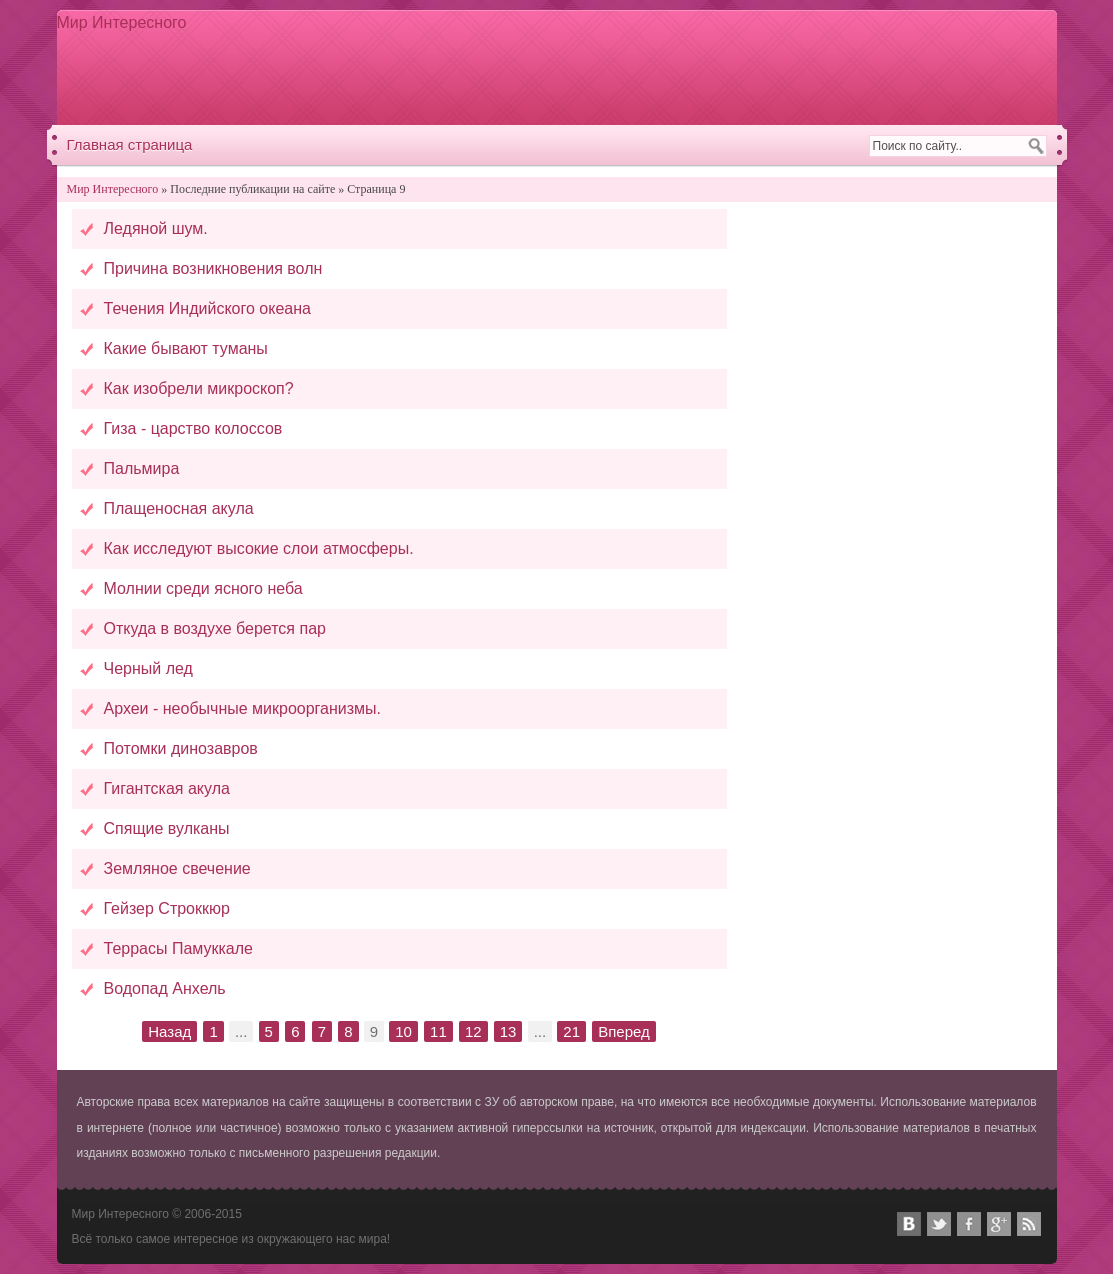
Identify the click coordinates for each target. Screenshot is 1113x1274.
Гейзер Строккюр (167, 908)
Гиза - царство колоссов (193, 428)
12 (473, 1031)
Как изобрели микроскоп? (199, 388)
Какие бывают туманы (186, 348)
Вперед (624, 1031)
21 (571, 1031)
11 (438, 1031)
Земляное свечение (177, 868)
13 (508, 1031)
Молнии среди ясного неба (203, 588)
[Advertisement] (682, 67)
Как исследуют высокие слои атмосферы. (259, 548)
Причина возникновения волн (213, 268)
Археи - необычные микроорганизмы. (243, 708)
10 (403, 1031)
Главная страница (130, 144)
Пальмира (142, 468)
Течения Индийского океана (207, 308)
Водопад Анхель (165, 988)
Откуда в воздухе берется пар (215, 628)
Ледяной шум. (156, 228)
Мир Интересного (122, 22)
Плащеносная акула (179, 508)
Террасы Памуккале (178, 948)
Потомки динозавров (181, 748)
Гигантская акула (167, 788)
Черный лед (148, 668)
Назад (169, 1031)
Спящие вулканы (167, 828)
